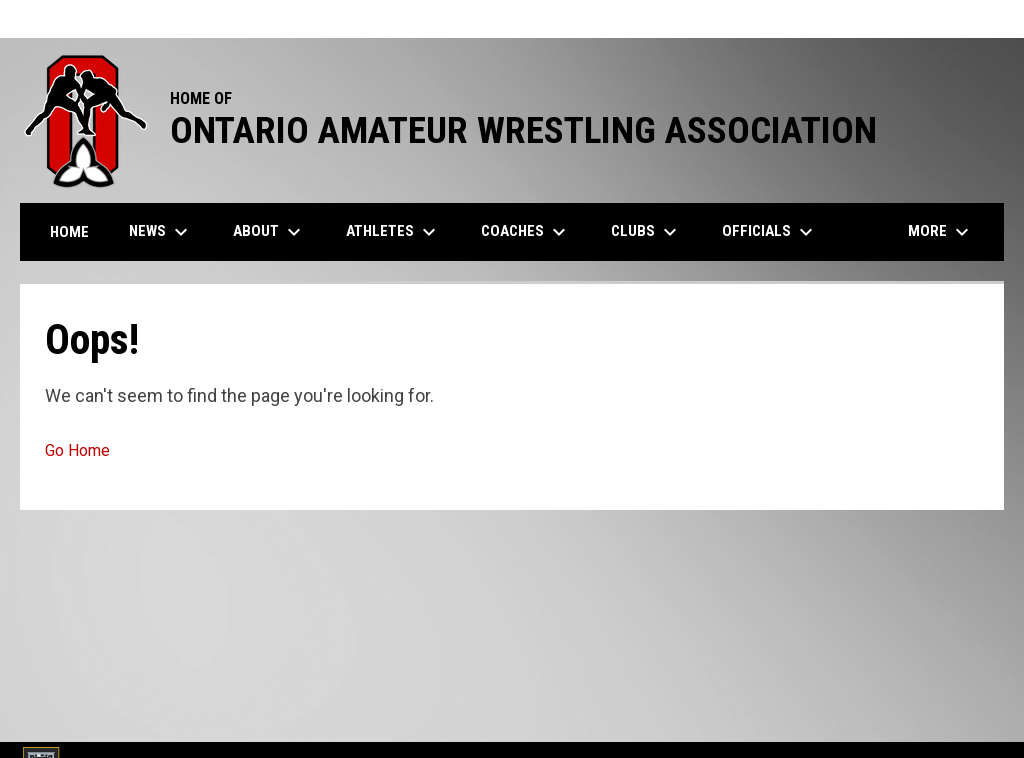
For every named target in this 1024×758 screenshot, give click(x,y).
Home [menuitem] (69, 232)
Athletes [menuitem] (393, 232)
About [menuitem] (269, 232)
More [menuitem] (941, 232)
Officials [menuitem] (770, 232)
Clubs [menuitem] (646, 232)
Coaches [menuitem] (526, 232)
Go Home (77, 450)
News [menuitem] (161, 232)
